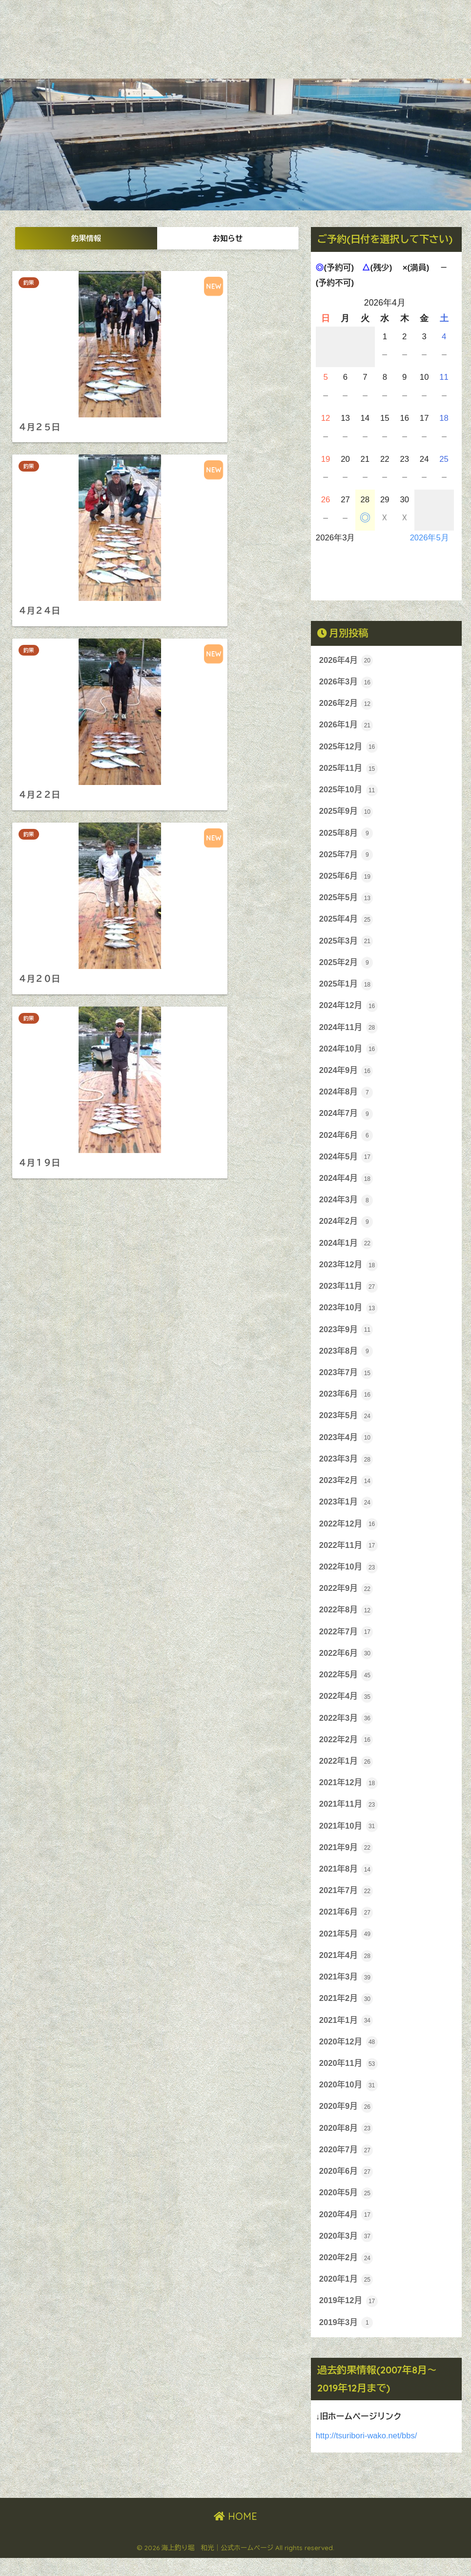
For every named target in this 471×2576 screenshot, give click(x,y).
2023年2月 (346, 1490)
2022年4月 (346, 1708)
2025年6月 (346, 879)
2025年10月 (348, 792)
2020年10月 (348, 2101)
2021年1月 (346, 2035)
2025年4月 (346, 922)
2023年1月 (346, 1512)
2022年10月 (348, 1577)
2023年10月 (348, 1315)
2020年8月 (346, 2144)
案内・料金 (220, 48)
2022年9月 (346, 1599)
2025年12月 (348, 748)
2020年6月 (346, 2188)
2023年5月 (346, 1424)
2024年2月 (346, 1228)
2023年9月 (346, 1337)
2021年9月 (346, 1861)
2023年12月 (348, 1272)
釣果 (31, 282)
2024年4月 (346, 1184)
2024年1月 (346, 1250)
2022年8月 (346, 1621)
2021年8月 (346, 1883)
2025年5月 (346, 901)
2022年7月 (346, 1643)
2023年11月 (348, 1293)
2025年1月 (346, 988)
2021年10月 (348, 1839)
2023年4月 (346, 1446)
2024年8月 (346, 1097)
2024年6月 (346, 1141)
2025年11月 (348, 770)
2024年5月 (346, 1163)
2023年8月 (346, 1359)
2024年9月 (346, 1075)
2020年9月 (346, 2122)
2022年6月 (346, 1664)
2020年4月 (346, 2232)
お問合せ (315, 48)
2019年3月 (346, 2341)
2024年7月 (346, 1119)
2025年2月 (346, 966)
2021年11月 (348, 1817)
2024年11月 (348, 1031)
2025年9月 (346, 813)
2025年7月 (346, 857)
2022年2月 (346, 1752)
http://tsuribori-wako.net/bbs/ (367, 2454)
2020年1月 (346, 2297)
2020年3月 (346, 2254)
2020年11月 (348, 2079)
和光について (162, 48)
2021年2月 (346, 2014)
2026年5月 (429, 537)
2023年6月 (346, 1402)
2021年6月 (346, 1926)
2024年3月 (346, 1206)
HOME (235, 2535)
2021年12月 (348, 1795)
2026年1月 (346, 726)
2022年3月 (346, 1730)
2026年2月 (346, 704)
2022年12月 (348, 1533)
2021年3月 (346, 1992)
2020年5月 (346, 2210)
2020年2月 (346, 2275)
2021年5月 (346, 1948)
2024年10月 (348, 1053)
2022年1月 (346, 1773)
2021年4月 (346, 1970)
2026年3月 (346, 682)
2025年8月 (346, 835)
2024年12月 (348, 1010)
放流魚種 (269, 48)
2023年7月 (346, 1381)
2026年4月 (346, 660)
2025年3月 (346, 944)
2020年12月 (348, 2057)
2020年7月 (346, 2166)
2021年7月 (346, 1904)
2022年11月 (348, 1555)
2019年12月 (348, 2319)
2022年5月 (346, 1686)
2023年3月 (346, 1468)
